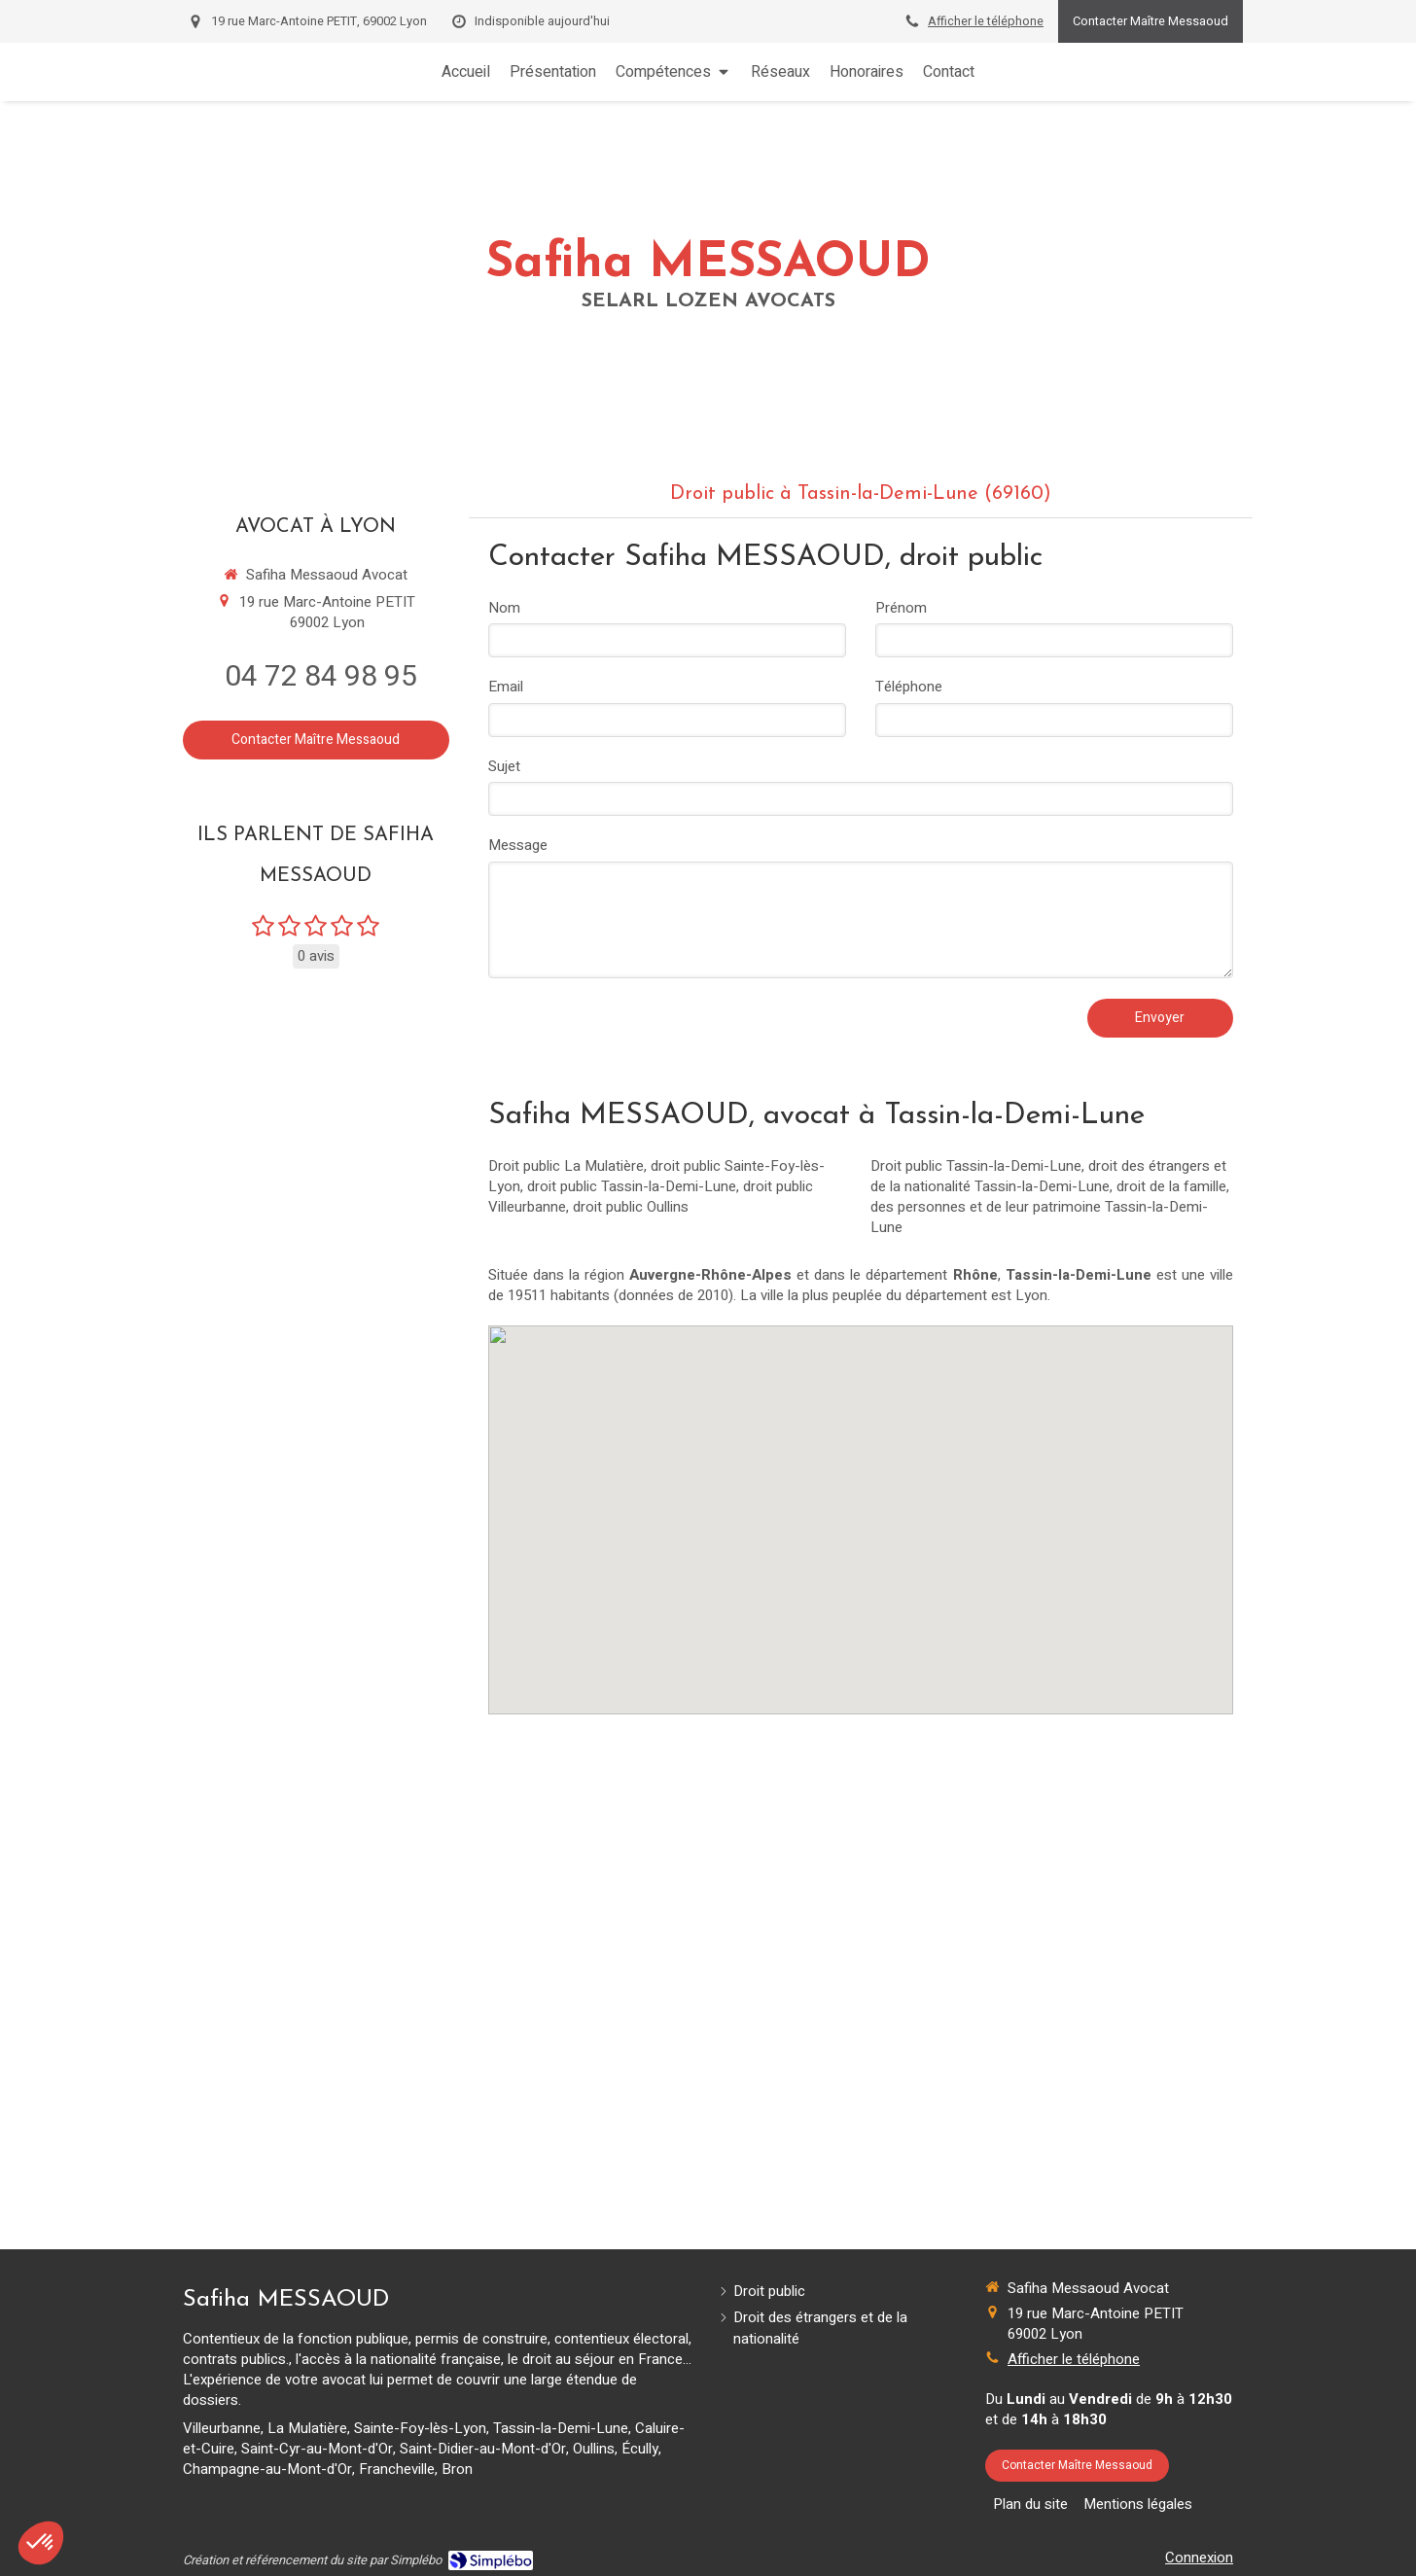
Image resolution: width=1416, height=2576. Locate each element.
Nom (504, 608)
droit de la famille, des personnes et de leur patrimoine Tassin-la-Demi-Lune (1049, 1207)
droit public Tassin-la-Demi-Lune (631, 1186)
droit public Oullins (631, 1206)
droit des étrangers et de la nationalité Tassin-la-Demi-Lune (1048, 1176)
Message (518, 845)
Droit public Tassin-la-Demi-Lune (975, 1166)
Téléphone (908, 687)
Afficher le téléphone (986, 21)
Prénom (901, 608)
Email (505, 687)
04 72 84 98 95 (321, 676)
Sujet (504, 767)
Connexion (1199, 2557)
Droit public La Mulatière (566, 1166)
